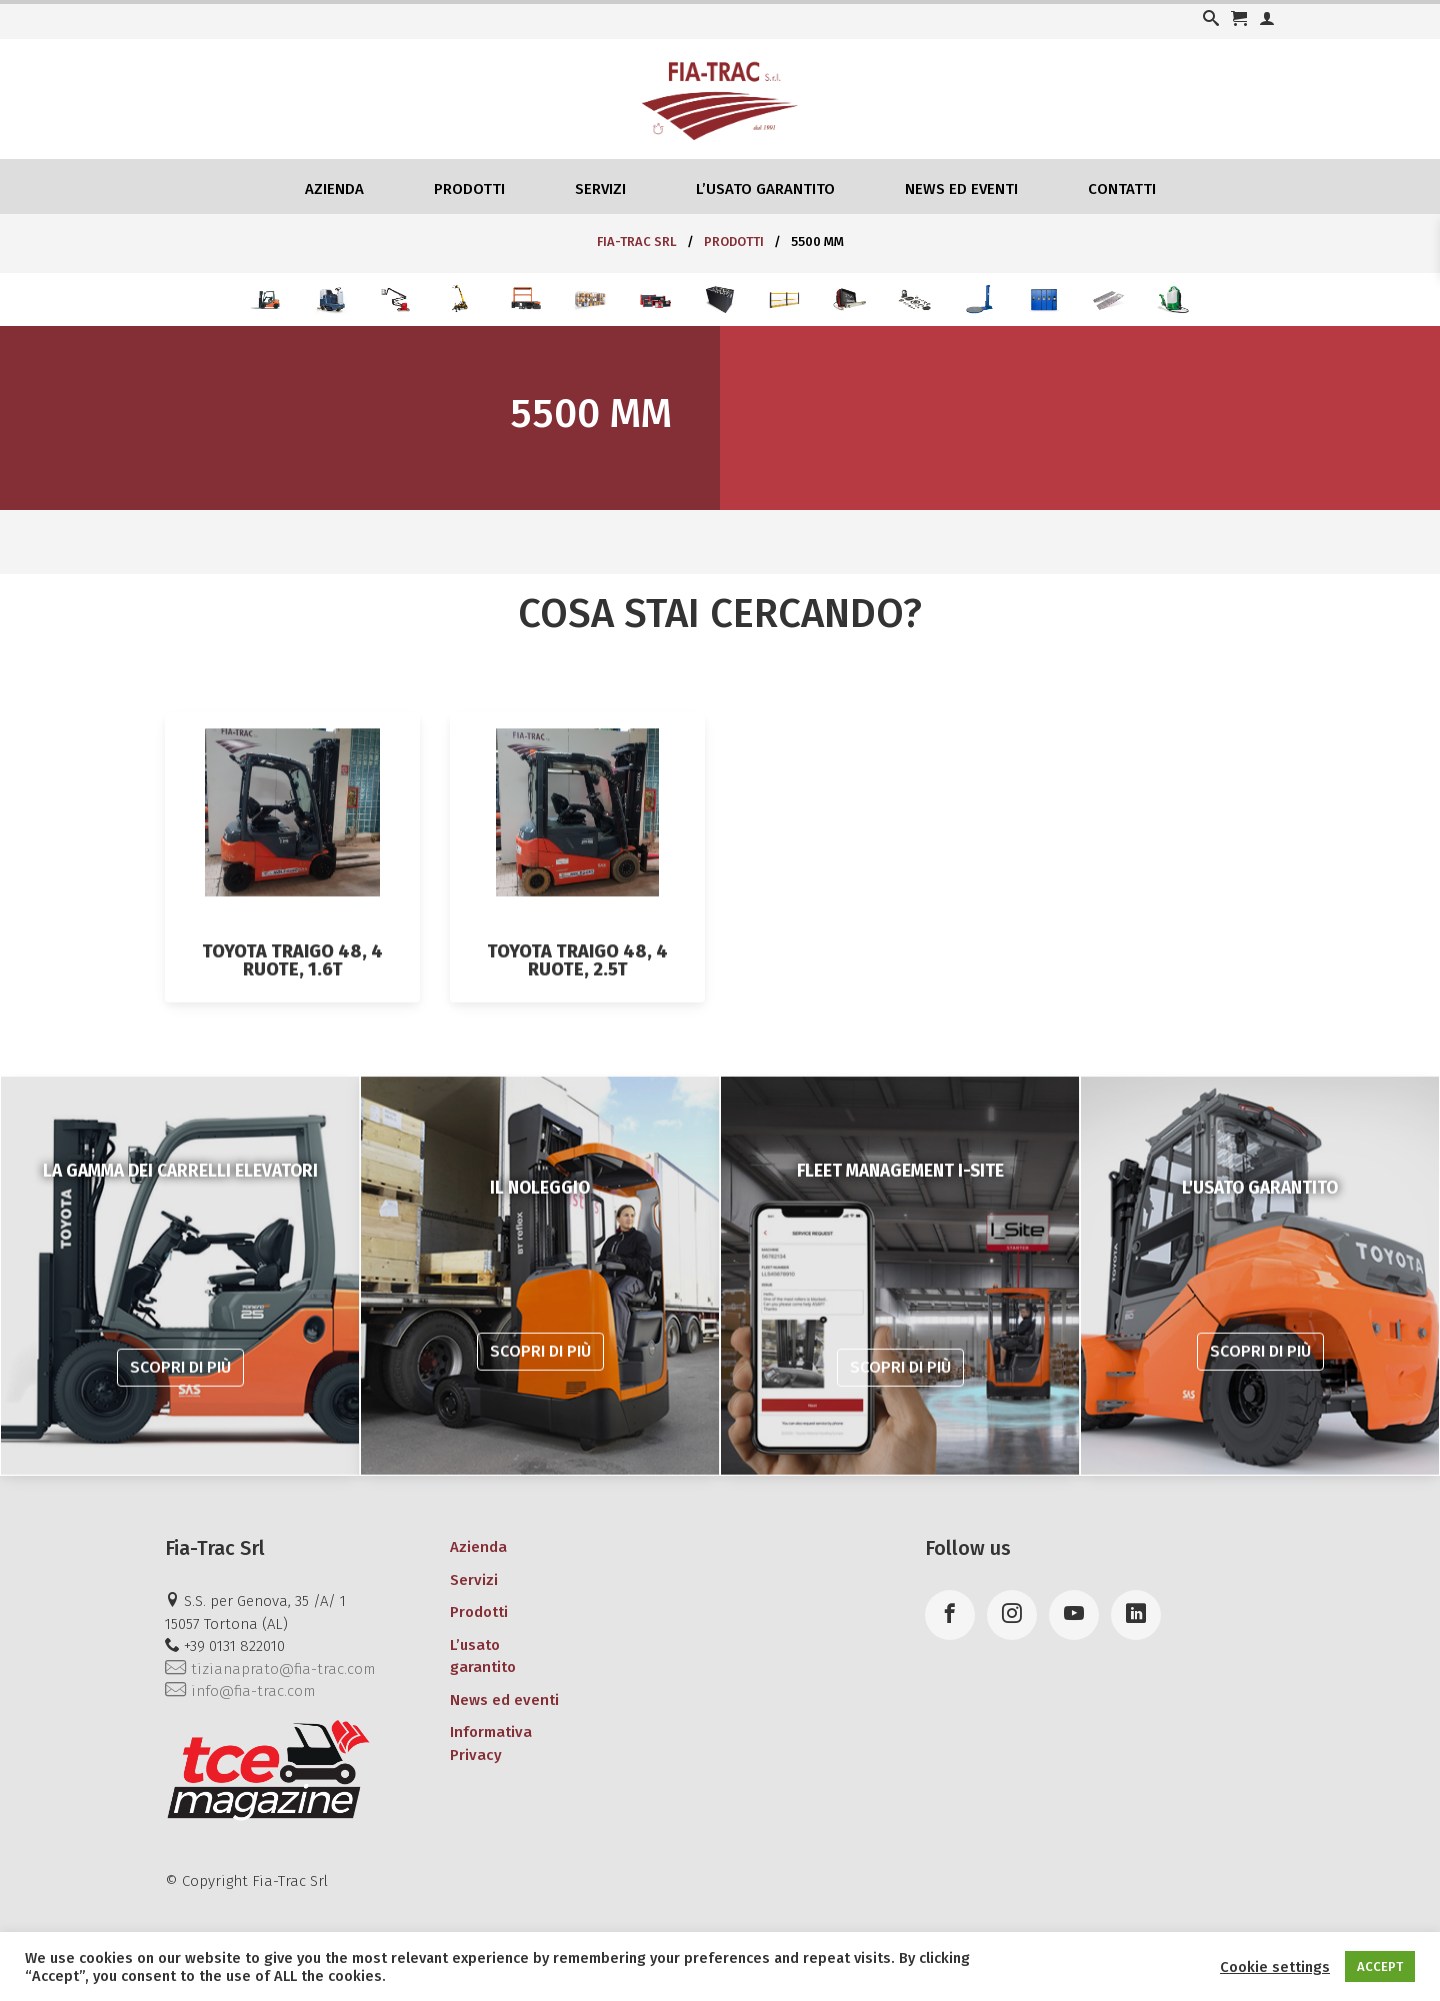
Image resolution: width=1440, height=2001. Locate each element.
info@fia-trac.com (240, 1691)
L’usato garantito (765, 189)
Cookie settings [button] (1275, 1967)
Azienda (334, 189)
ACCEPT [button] (1380, 1966)
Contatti (1122, 189)
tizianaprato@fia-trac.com (270, 1669)
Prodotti (469, 189)
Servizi (600, 189)
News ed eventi (961, 189)
